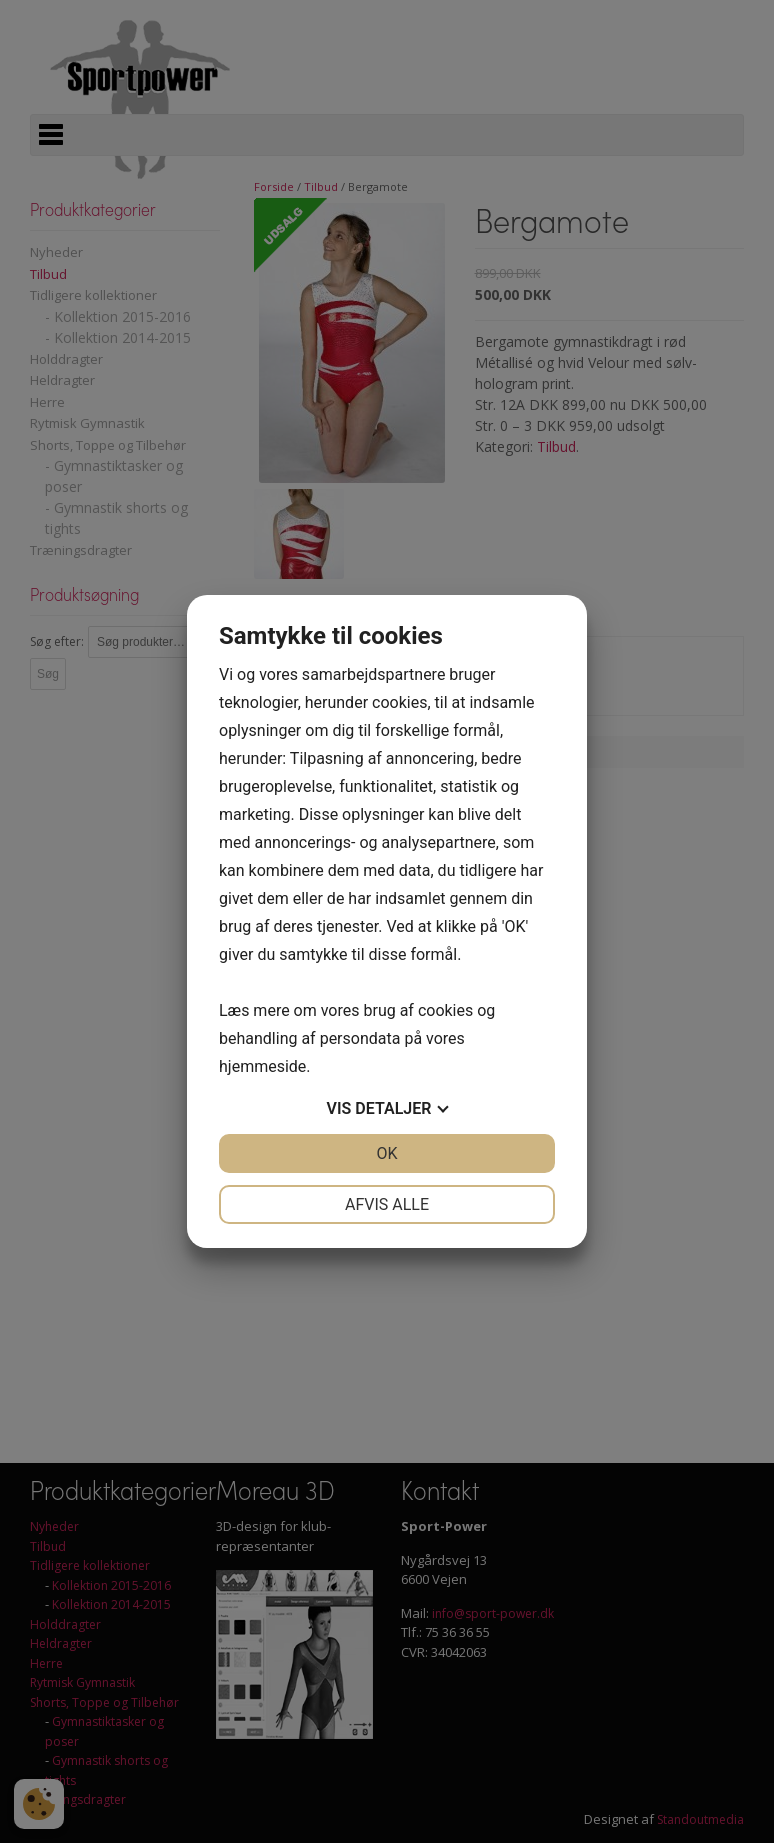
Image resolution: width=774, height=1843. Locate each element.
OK (386, 1153)
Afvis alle (387, 1204)
